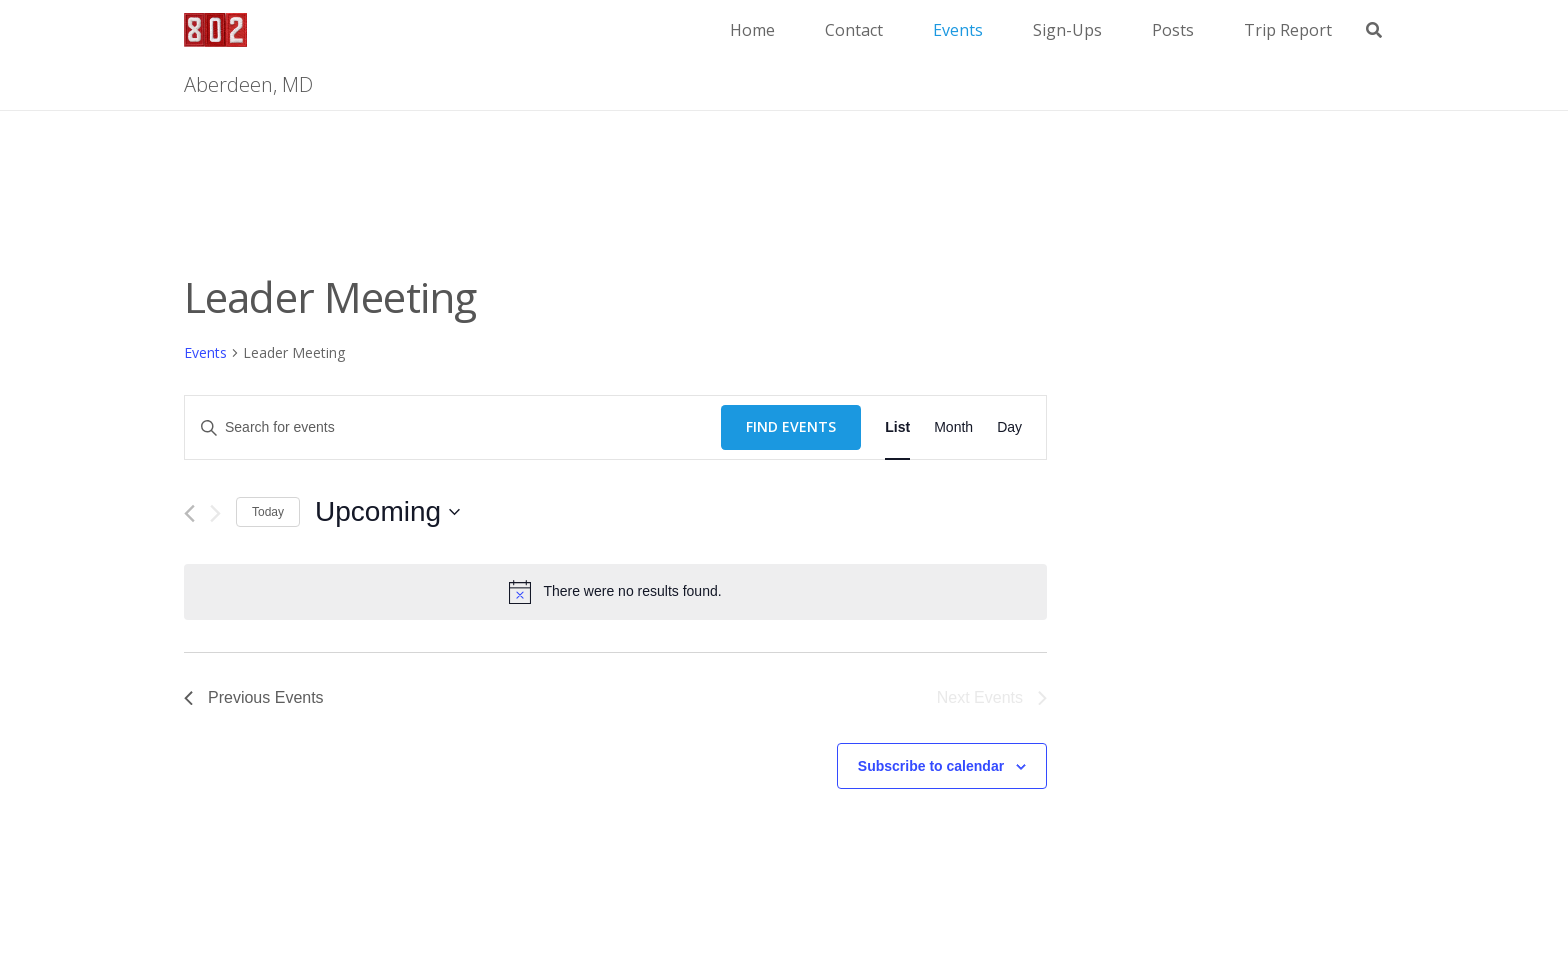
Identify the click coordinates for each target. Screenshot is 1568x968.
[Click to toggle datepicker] (387, 512)
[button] (1374, 30)
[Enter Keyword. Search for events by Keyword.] (453, 427)
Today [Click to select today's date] (268, 512)
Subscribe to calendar (931, 766)
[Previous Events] (189, 513)
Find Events (791, 426)
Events (205, 352)
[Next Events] (215, 513)
